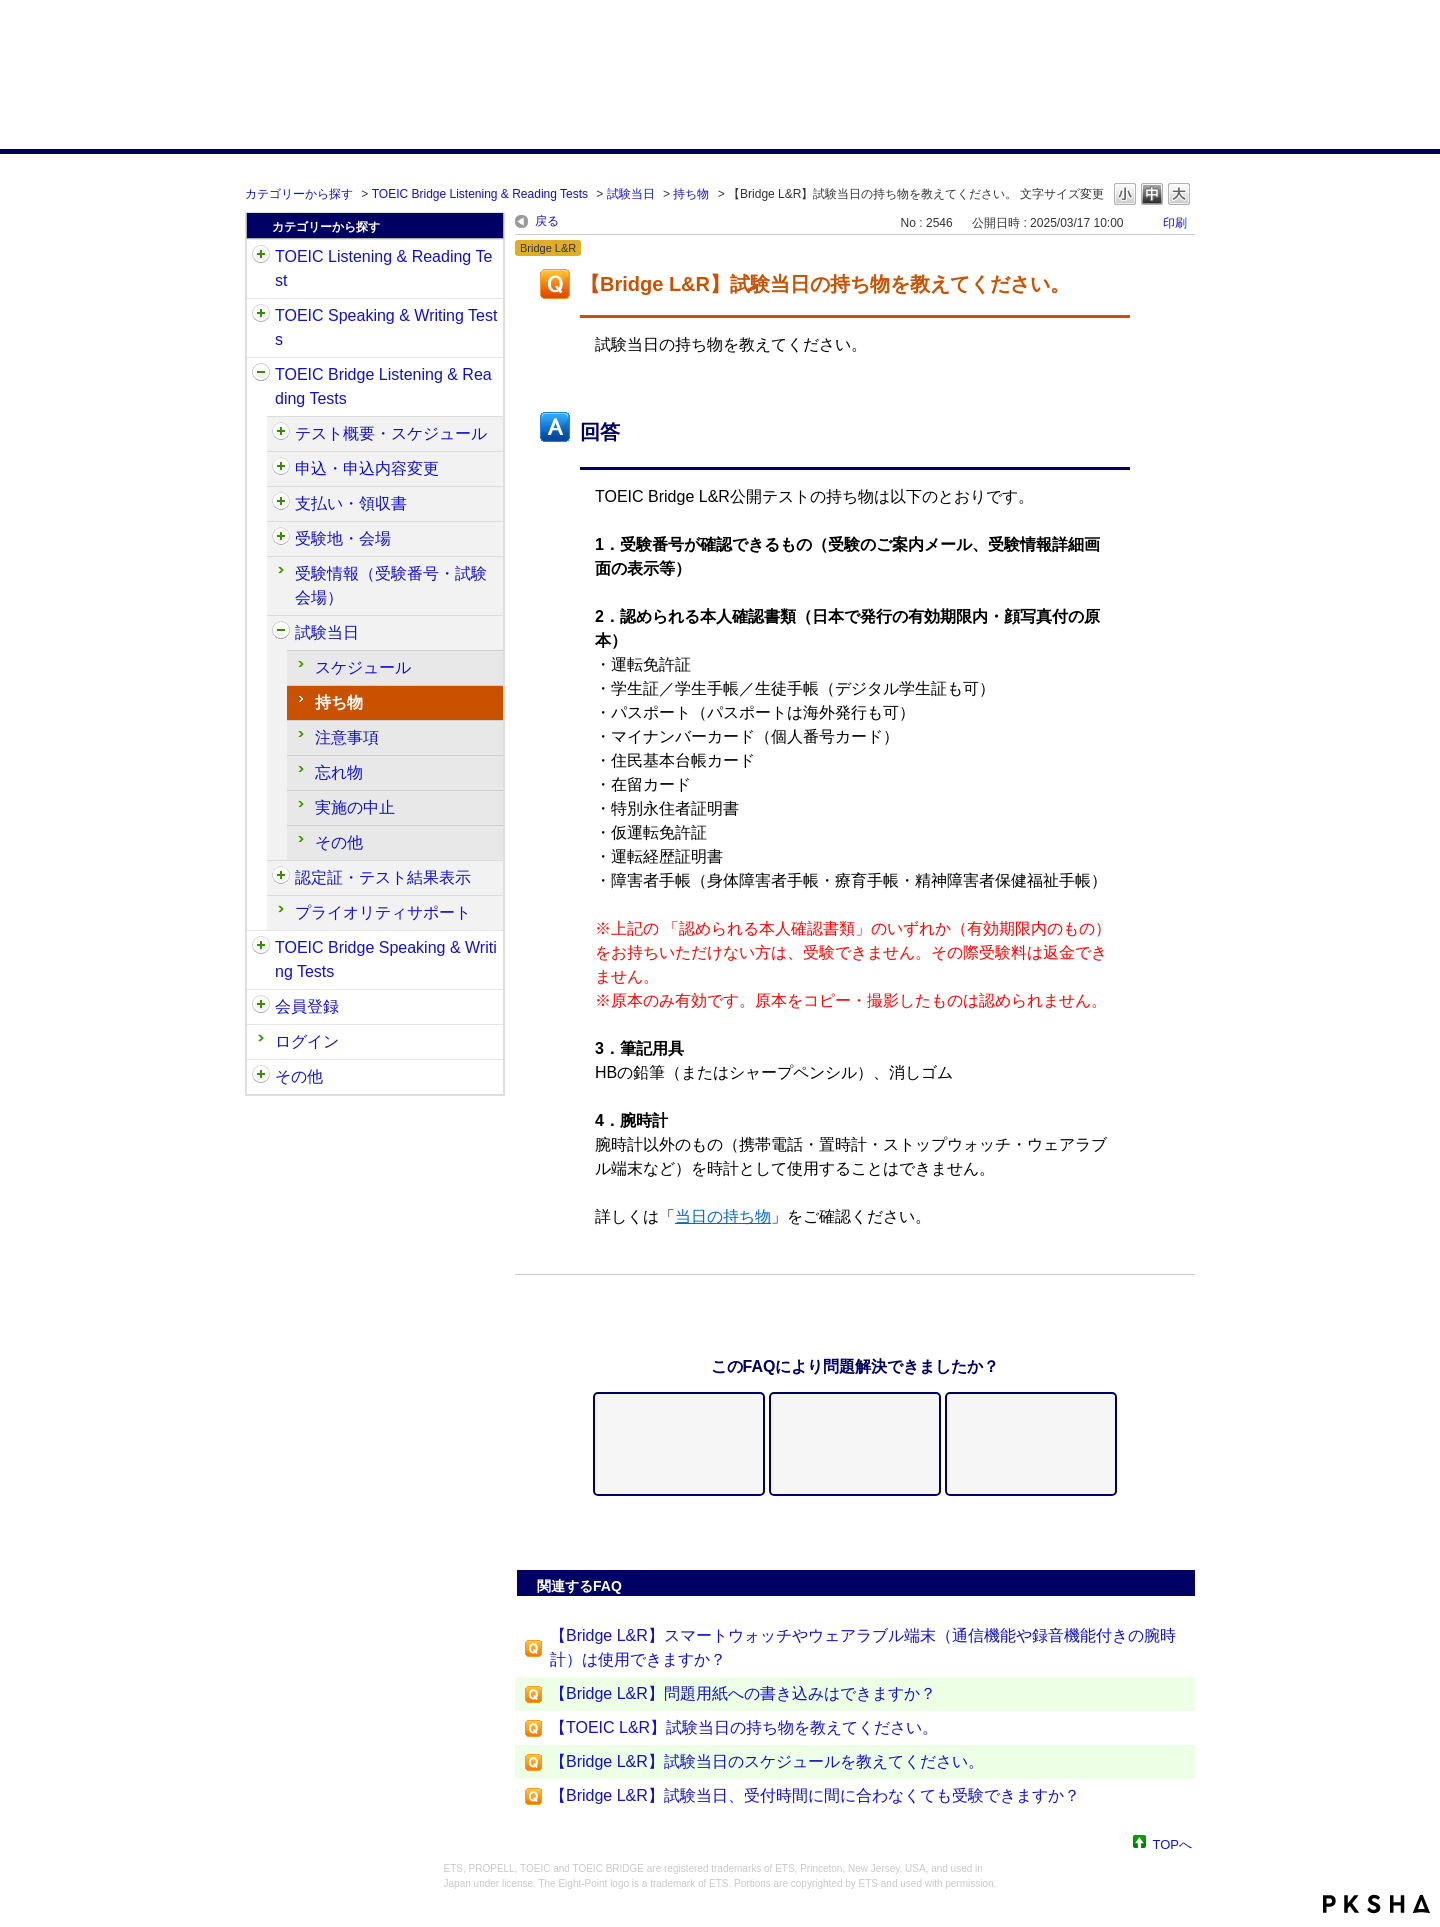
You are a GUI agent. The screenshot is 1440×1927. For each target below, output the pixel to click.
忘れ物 (339, 772)
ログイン (307, 1041)
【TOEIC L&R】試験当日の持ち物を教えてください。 (744, 1727)
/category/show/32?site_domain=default (261, 316)
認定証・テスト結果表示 (383, 877)
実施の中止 (355, 807)
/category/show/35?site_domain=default (261, 1077)
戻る (547, 221)
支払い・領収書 (351, 503)
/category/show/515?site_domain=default (281, 469)
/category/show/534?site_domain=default (281, 633)
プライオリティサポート (383, 912)
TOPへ (1173, 1843)
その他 (339, 842)
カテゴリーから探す (299, 194)
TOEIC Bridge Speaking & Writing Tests (386, 959)
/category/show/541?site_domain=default (281, 878)
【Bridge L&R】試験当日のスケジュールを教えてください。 (767, 1761)
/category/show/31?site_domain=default (261, 257)
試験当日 (631, 194)
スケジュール (363, 667)
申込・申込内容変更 (367, 468)
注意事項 (347, 737)
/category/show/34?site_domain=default (261, 948)
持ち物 (691, 194)
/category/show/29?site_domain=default (261, 1007)
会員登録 (307, 1006)
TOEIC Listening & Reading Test (383, 268)
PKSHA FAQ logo (1376, 1904)
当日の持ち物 (723, 1216)
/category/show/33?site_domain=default (261, 375)
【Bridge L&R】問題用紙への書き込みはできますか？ (743, 1693)
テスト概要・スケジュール (391, 433)
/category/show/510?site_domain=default (281, 434)
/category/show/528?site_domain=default (281, 539)
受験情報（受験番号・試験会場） (391, 585)
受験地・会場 (343, 538)
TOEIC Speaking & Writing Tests (386, 327)
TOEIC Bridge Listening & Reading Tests (480, 194)
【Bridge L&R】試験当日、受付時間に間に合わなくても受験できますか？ (815, 1795)
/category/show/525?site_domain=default (281, 504)
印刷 (1175, 223)
